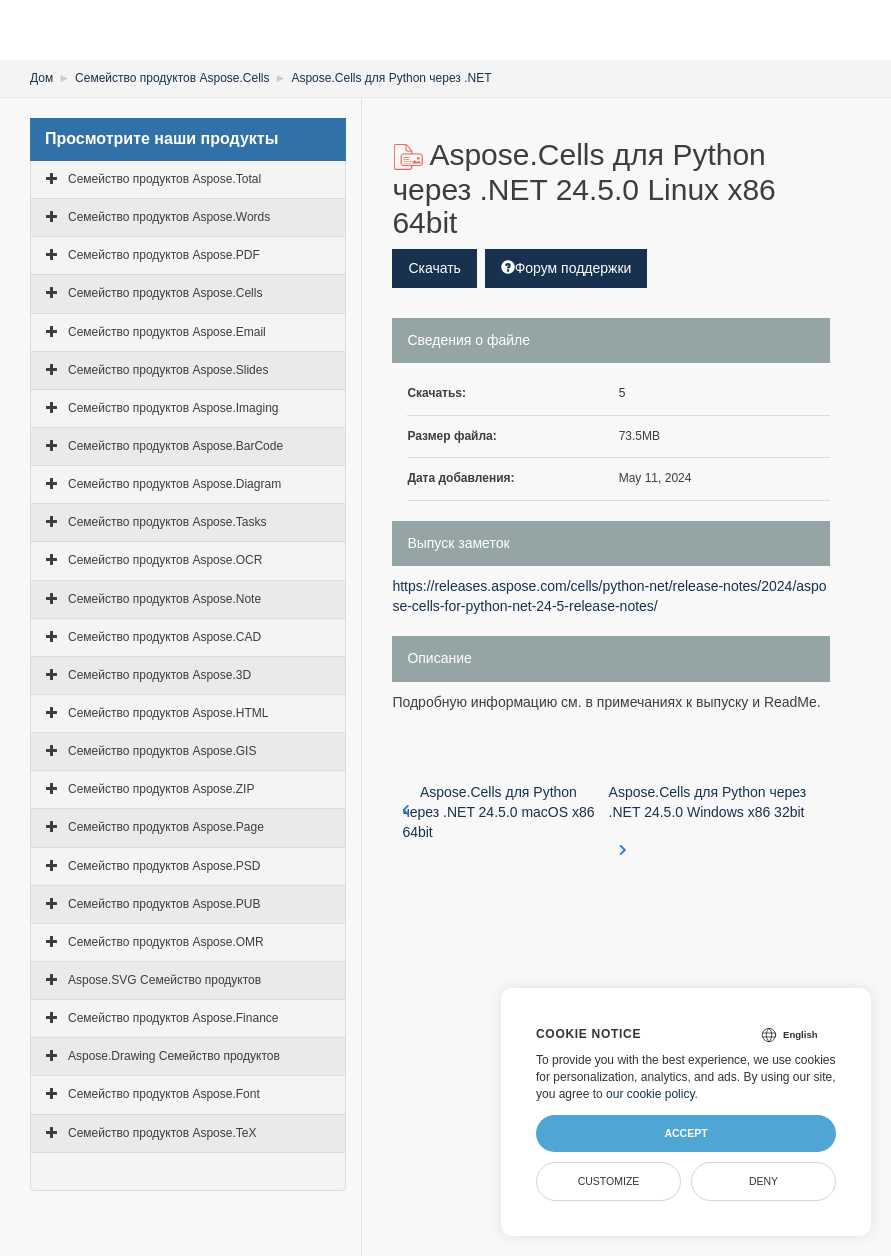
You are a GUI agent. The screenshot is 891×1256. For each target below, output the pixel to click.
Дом (41, 78)
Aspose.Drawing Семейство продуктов (174, 1056)
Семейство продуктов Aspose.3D (159, 675)
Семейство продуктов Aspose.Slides (168, 370)
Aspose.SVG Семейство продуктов (164, 980)
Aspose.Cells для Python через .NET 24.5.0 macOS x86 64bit (498, 812)
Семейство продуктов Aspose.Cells (172, 78)
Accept (685, 1133)
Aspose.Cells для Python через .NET (391, 78)
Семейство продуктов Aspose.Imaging (173, 408)
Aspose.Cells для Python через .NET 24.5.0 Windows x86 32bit (708, 813)
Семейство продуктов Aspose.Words (169, 217)
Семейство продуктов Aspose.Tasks (167, 522)
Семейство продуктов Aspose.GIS (162, 751)
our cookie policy (650, 1094)
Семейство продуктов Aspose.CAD (164, 637)
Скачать (434, 268)
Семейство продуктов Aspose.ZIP (161, 789)
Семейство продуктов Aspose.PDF (164, 255)
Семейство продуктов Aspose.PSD (164, 866)
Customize (609, 1181)
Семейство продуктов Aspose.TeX (162, 1133)
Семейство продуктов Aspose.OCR (165, 560)
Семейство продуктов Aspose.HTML (168, 713)
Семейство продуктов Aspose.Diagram (174, 484)
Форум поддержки (566, 268)
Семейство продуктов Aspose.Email (167, 332)
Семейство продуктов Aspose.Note (164, 599)
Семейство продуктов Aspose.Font (164, 1094)
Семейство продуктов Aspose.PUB (164, 904)
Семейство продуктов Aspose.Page (166, 827)
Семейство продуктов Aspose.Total (164, 179)
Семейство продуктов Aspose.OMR (166, 942)
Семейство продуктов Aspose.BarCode (175, 446)
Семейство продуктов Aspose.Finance (173, 1018)
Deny (763, 1181)
